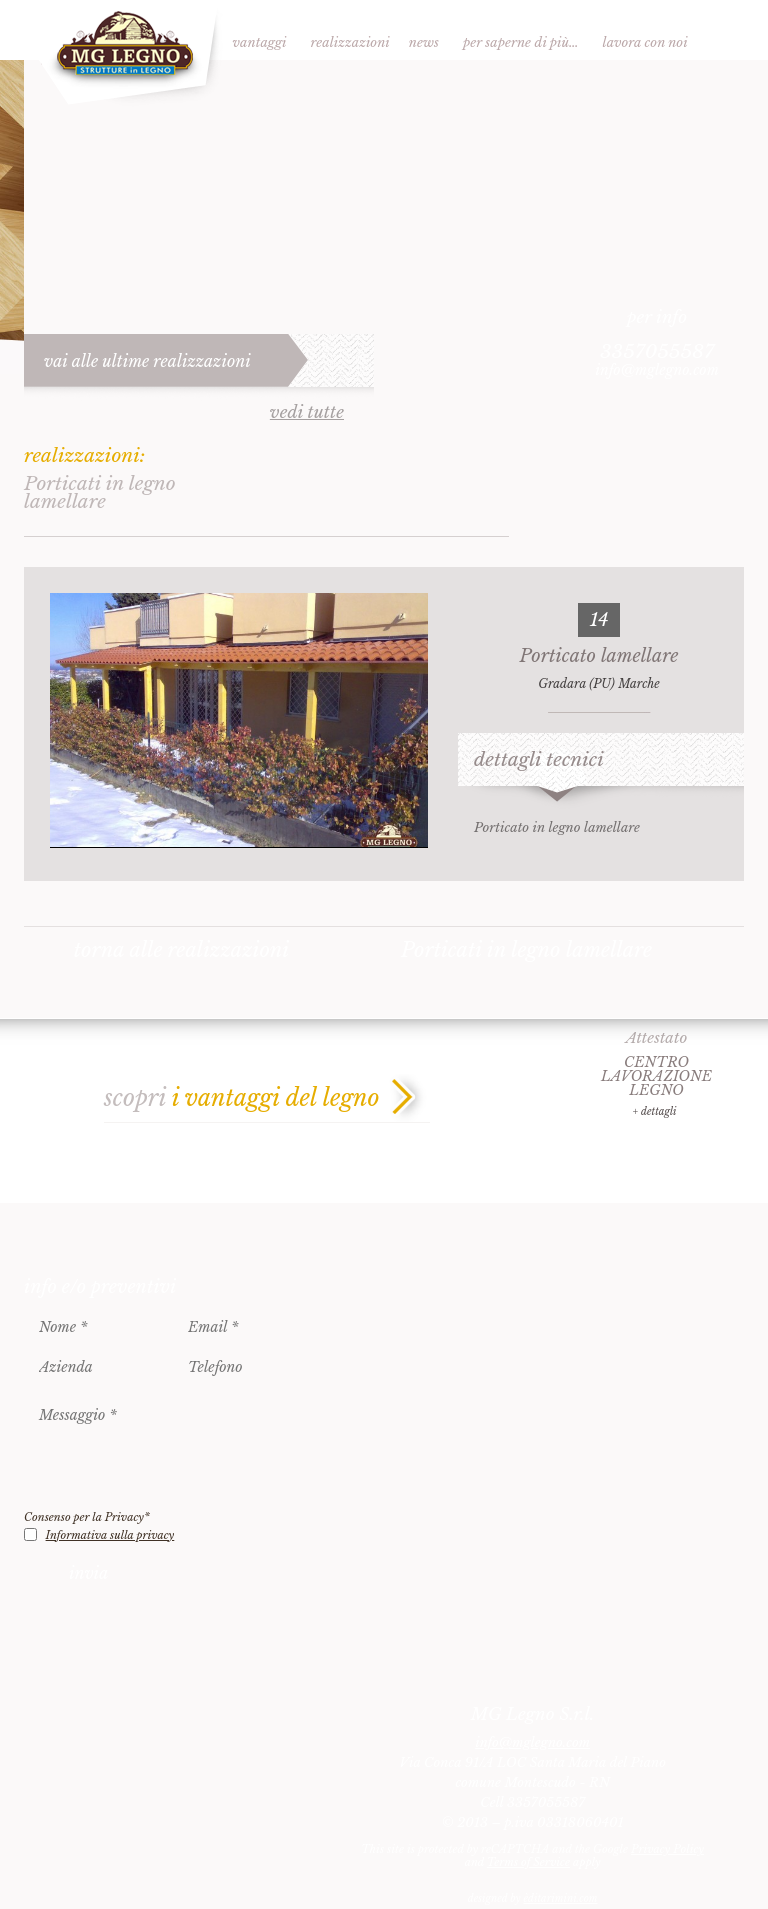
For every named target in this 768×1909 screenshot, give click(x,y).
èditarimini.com (560, 1898)
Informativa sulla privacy (110, 1535)
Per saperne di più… (521, 42)
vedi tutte (307, 413)
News (424, 42)
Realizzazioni (350, 42)
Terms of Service (528, 1862)
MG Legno (123, 53)
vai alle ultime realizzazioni (147, 361)
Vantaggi (260, 42)
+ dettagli (654, 1111)
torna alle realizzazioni (182, 950)
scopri (242, 1098)
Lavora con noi (645, 42)
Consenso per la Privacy (87, 1517)
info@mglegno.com (657, 370)
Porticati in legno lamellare (526, 950)
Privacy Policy (667, 1849)
